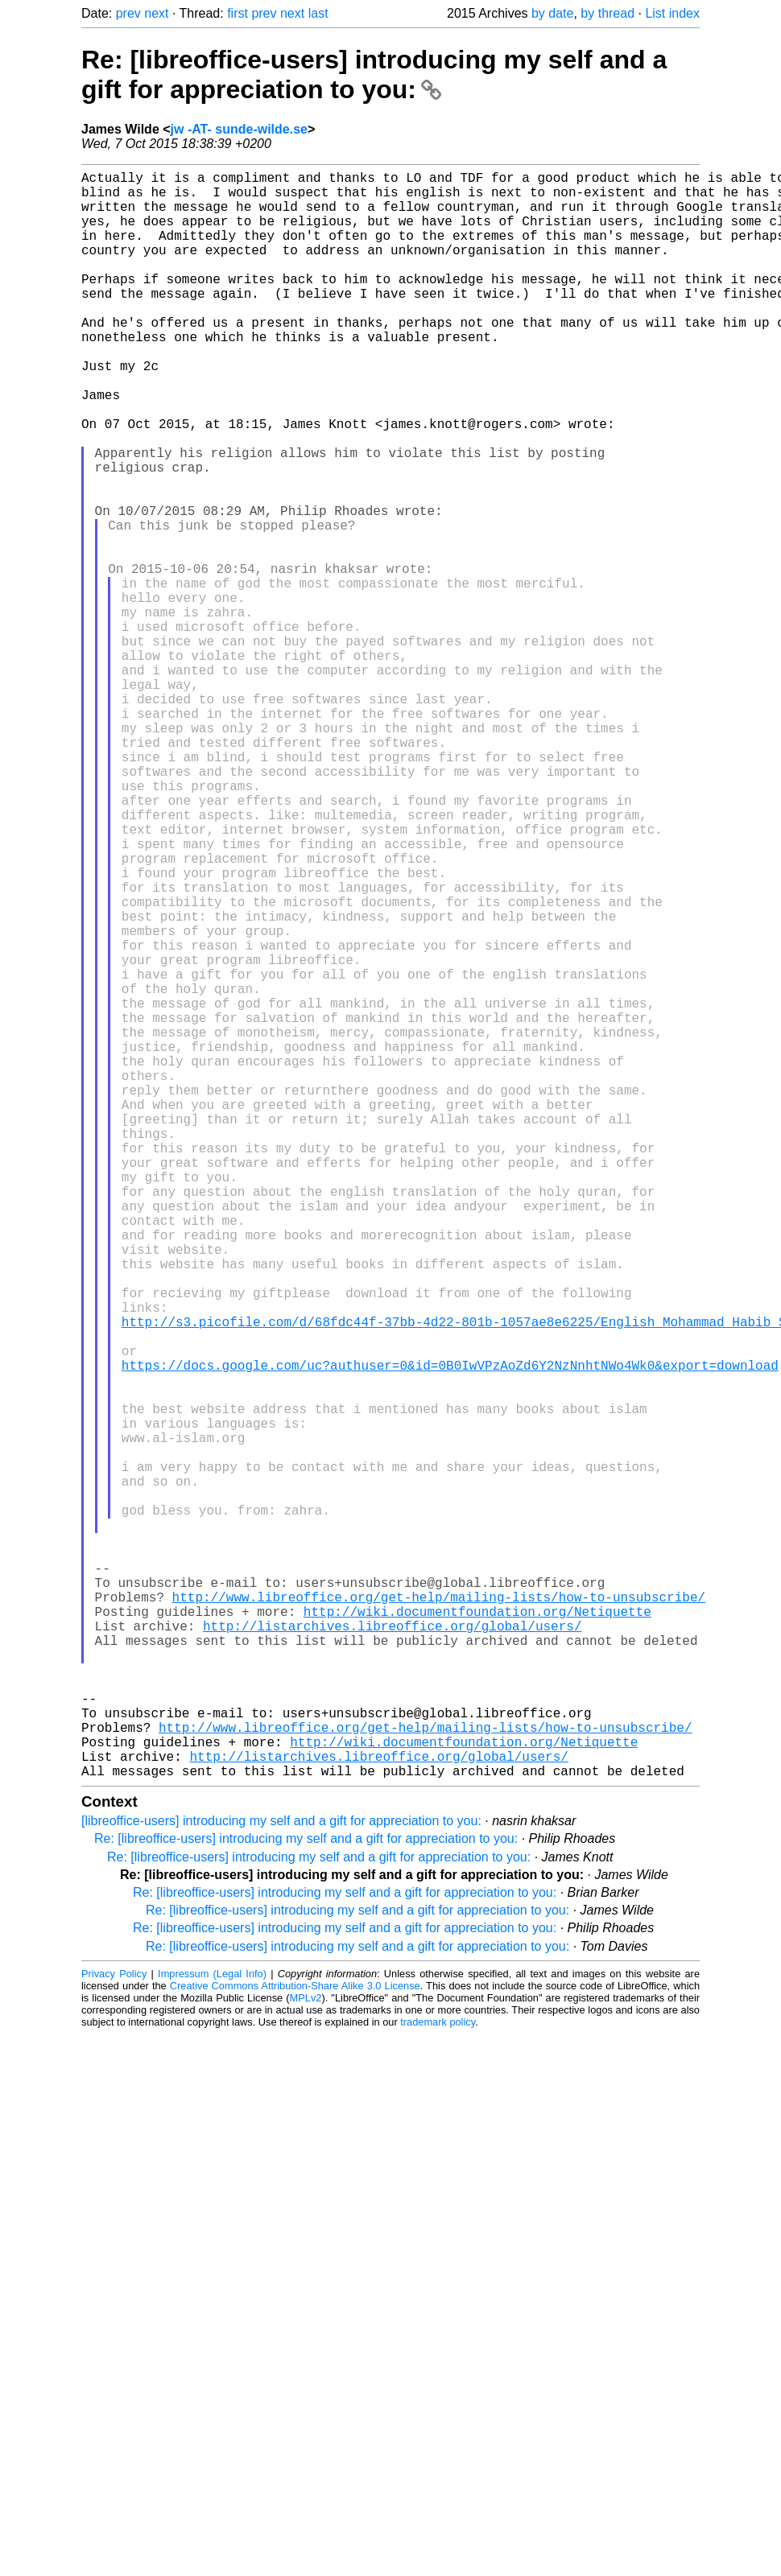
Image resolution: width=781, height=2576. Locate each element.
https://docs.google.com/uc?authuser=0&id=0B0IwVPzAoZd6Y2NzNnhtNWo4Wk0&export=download (450, 1632)
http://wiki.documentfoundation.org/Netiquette (477, 1933)
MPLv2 (306, 2355)
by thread (607, 13)
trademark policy (437, 2379)
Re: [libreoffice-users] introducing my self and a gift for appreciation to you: (374, 74)
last (318, 13)
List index (672, 13)
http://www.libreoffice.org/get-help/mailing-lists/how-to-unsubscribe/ (438, 1915)
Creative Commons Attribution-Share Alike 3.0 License (295, 2343)
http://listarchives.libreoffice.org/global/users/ (392, 1951)
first (237, 13)
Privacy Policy (114, 2331)
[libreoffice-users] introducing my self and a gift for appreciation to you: (281, 2178)
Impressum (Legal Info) (212, 2331)
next (156, 13)
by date (552, 13)
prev (128, 13)
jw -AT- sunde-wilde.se (239, 129)
